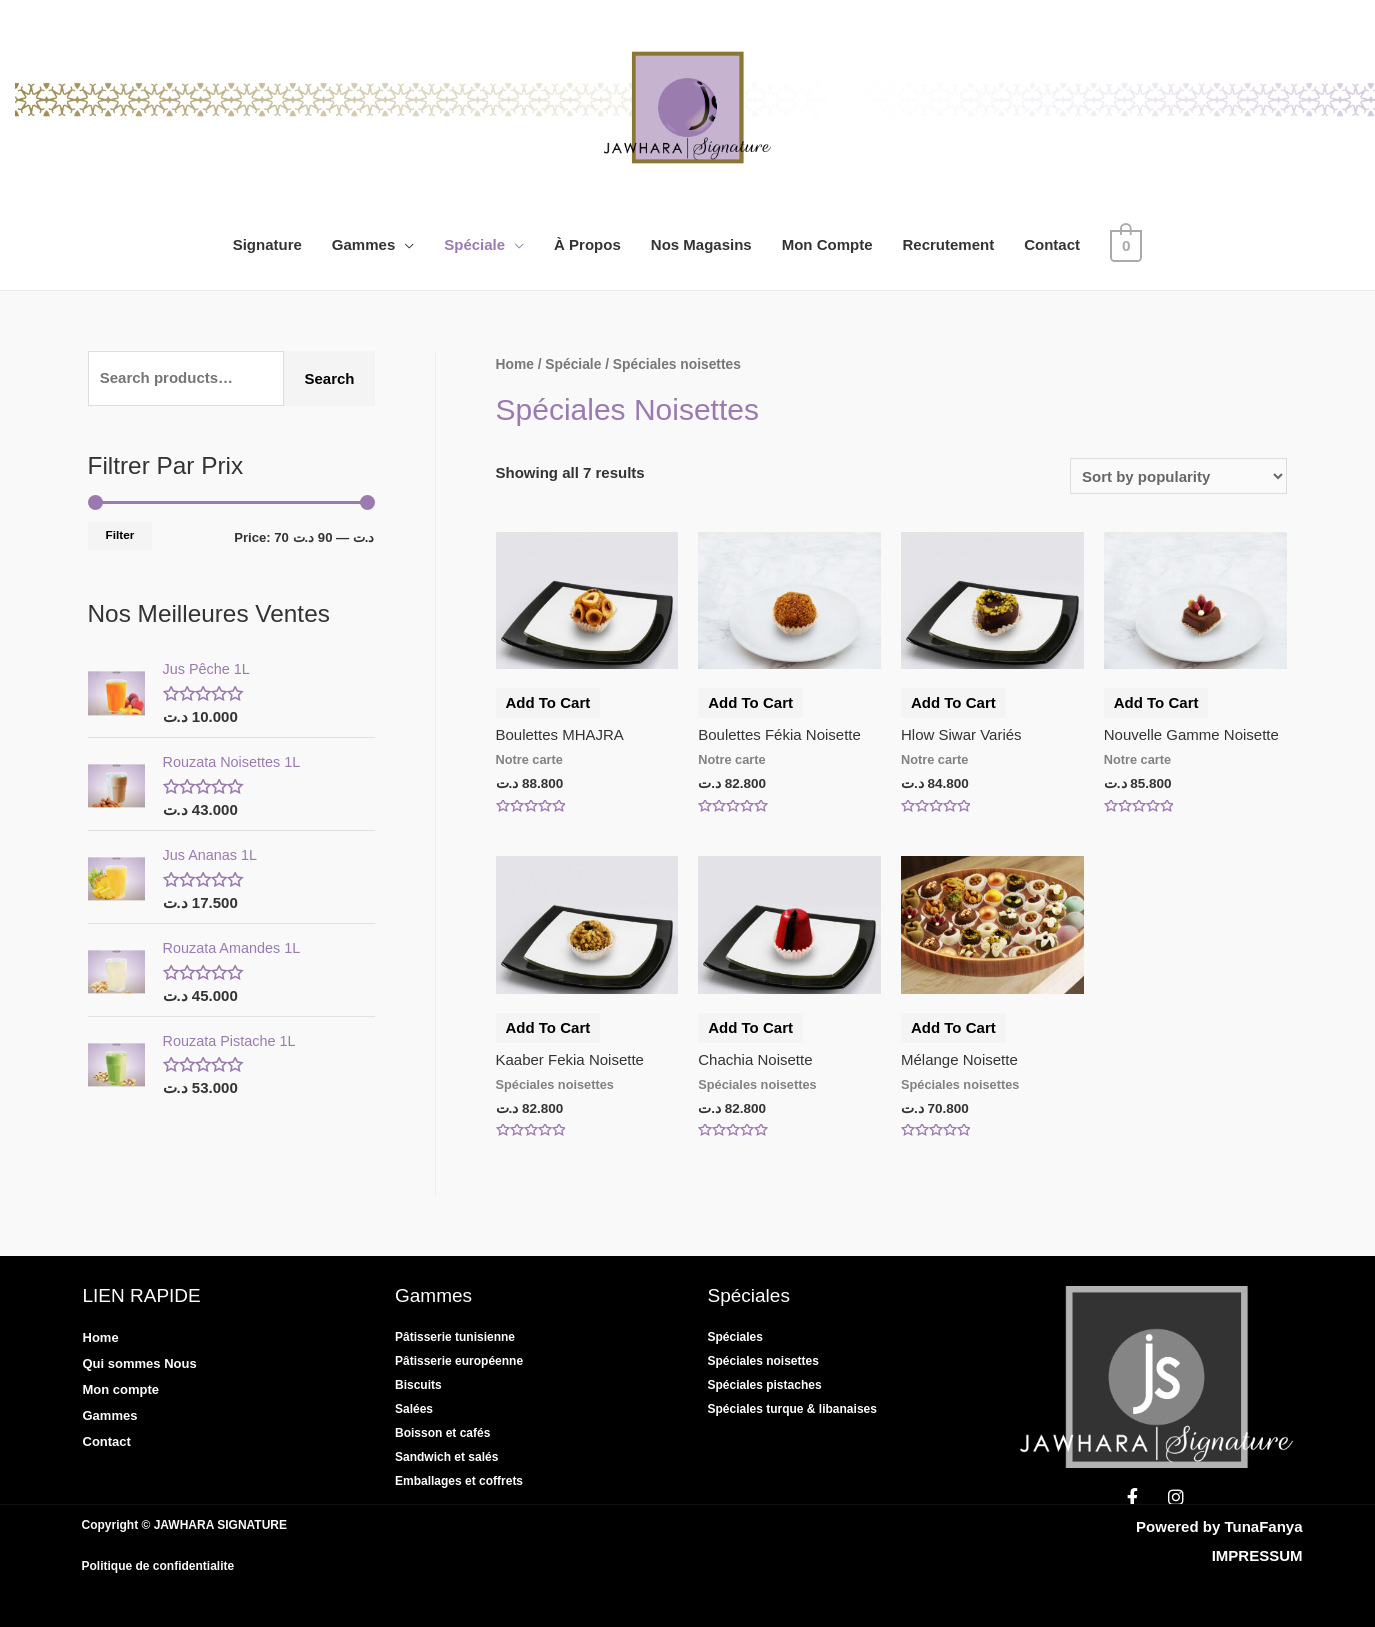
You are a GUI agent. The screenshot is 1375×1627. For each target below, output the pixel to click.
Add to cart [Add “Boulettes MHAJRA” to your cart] (548, 702)
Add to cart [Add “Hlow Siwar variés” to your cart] (953, 702)
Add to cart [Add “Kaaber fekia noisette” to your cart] (548, 1027)
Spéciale (477, 244)
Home (515, 364)
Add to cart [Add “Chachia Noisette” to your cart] (750, 1027)
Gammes (365, 244)
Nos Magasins (703, 244)
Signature (269, 244)
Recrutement (951, 244)
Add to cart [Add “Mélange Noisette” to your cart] (953, 1027)
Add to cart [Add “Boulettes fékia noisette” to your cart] (750, 702)
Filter (120, 535)
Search (329, 378)
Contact (1055, 244)
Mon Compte (829, 244)
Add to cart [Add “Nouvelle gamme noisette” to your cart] (1156, 702)
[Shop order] (1178, 476)
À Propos (590, 244)
